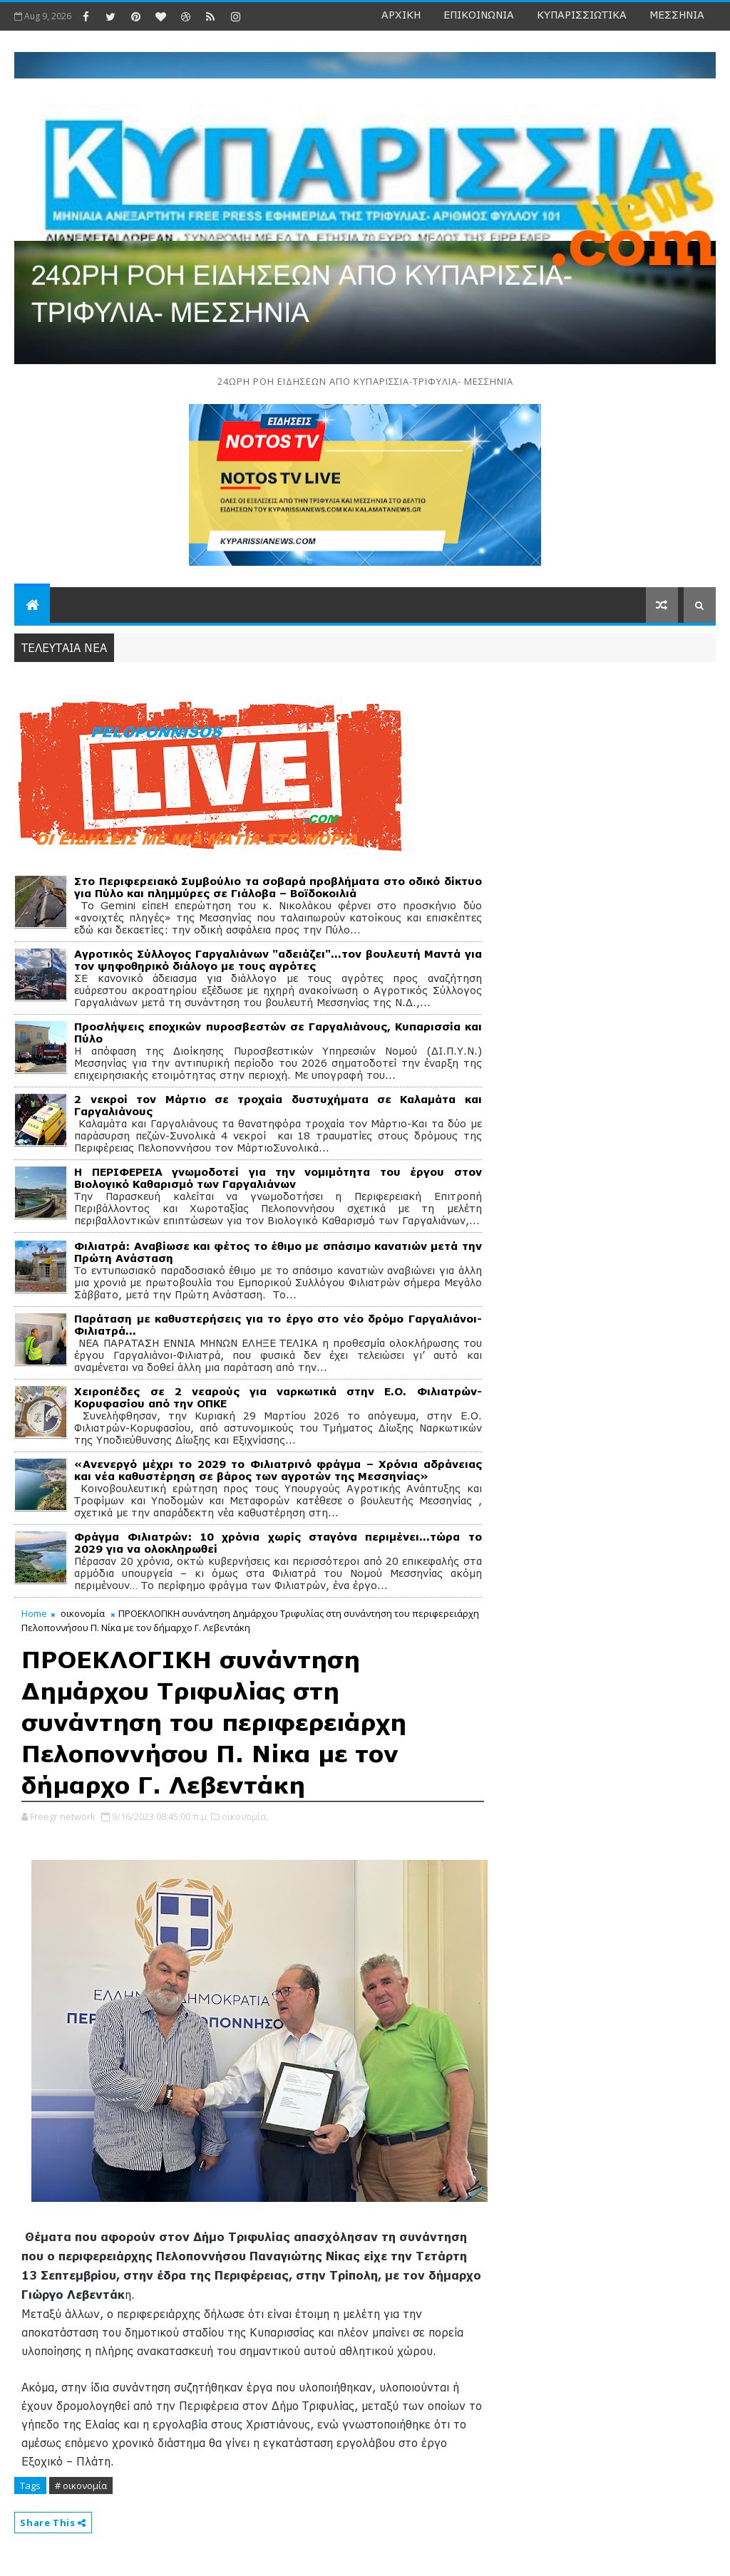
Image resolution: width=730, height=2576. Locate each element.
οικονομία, (245, 1816)
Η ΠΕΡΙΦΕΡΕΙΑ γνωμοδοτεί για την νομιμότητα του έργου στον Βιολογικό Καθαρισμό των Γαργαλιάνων (277, 1178)
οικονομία (83, 1613)
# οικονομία (81, 2485)
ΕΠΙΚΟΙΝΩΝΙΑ (478, 15)
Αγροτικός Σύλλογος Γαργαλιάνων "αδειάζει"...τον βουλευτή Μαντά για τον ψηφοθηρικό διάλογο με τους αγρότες (277, 960)
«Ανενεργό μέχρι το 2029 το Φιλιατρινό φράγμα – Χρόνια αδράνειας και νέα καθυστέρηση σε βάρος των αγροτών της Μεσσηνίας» (277, 1470)
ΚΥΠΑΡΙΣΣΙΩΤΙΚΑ (582, 15)
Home (34, 1613)
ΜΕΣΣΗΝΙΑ (676, 15)
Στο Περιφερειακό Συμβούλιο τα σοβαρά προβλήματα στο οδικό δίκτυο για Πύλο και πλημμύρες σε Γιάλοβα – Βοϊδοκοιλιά (277, 887)
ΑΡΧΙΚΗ (401, 15)
